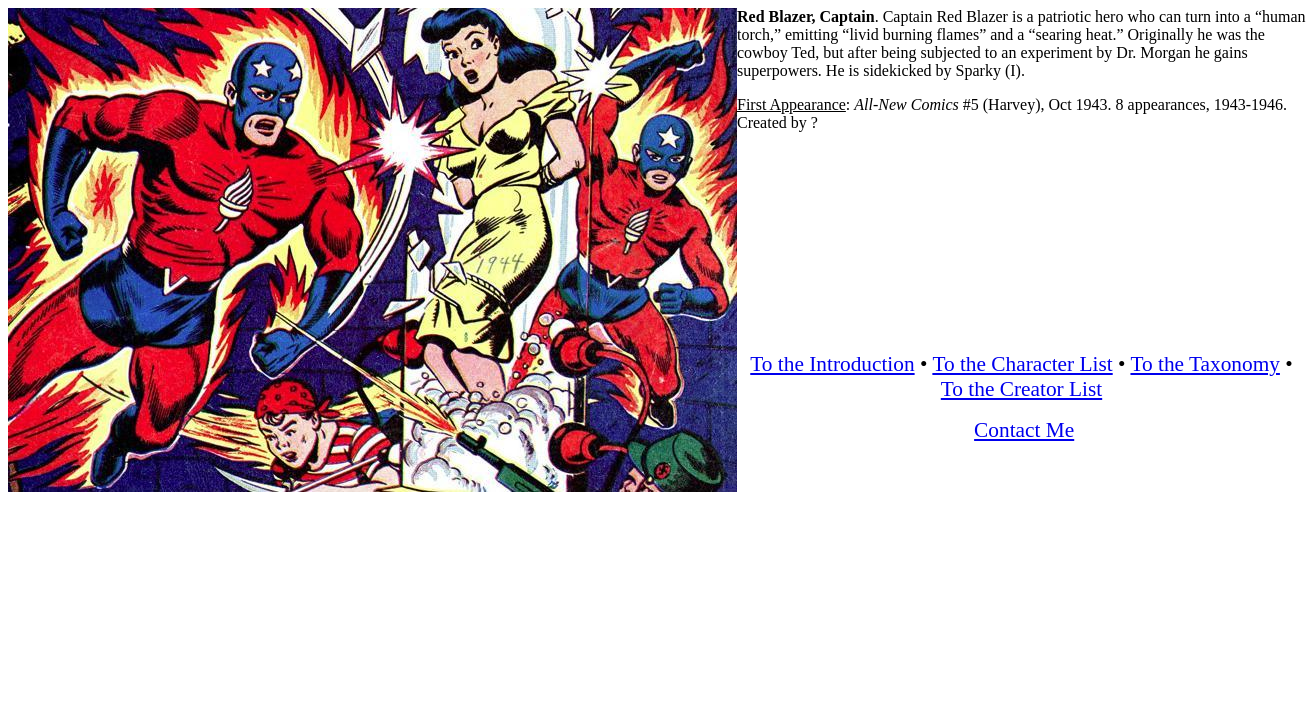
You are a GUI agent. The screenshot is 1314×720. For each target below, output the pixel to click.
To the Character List (1022, 364)
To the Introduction (832, 364)
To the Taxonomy (1204, 364)
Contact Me (1024, 430)
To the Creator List (1021, 389)
